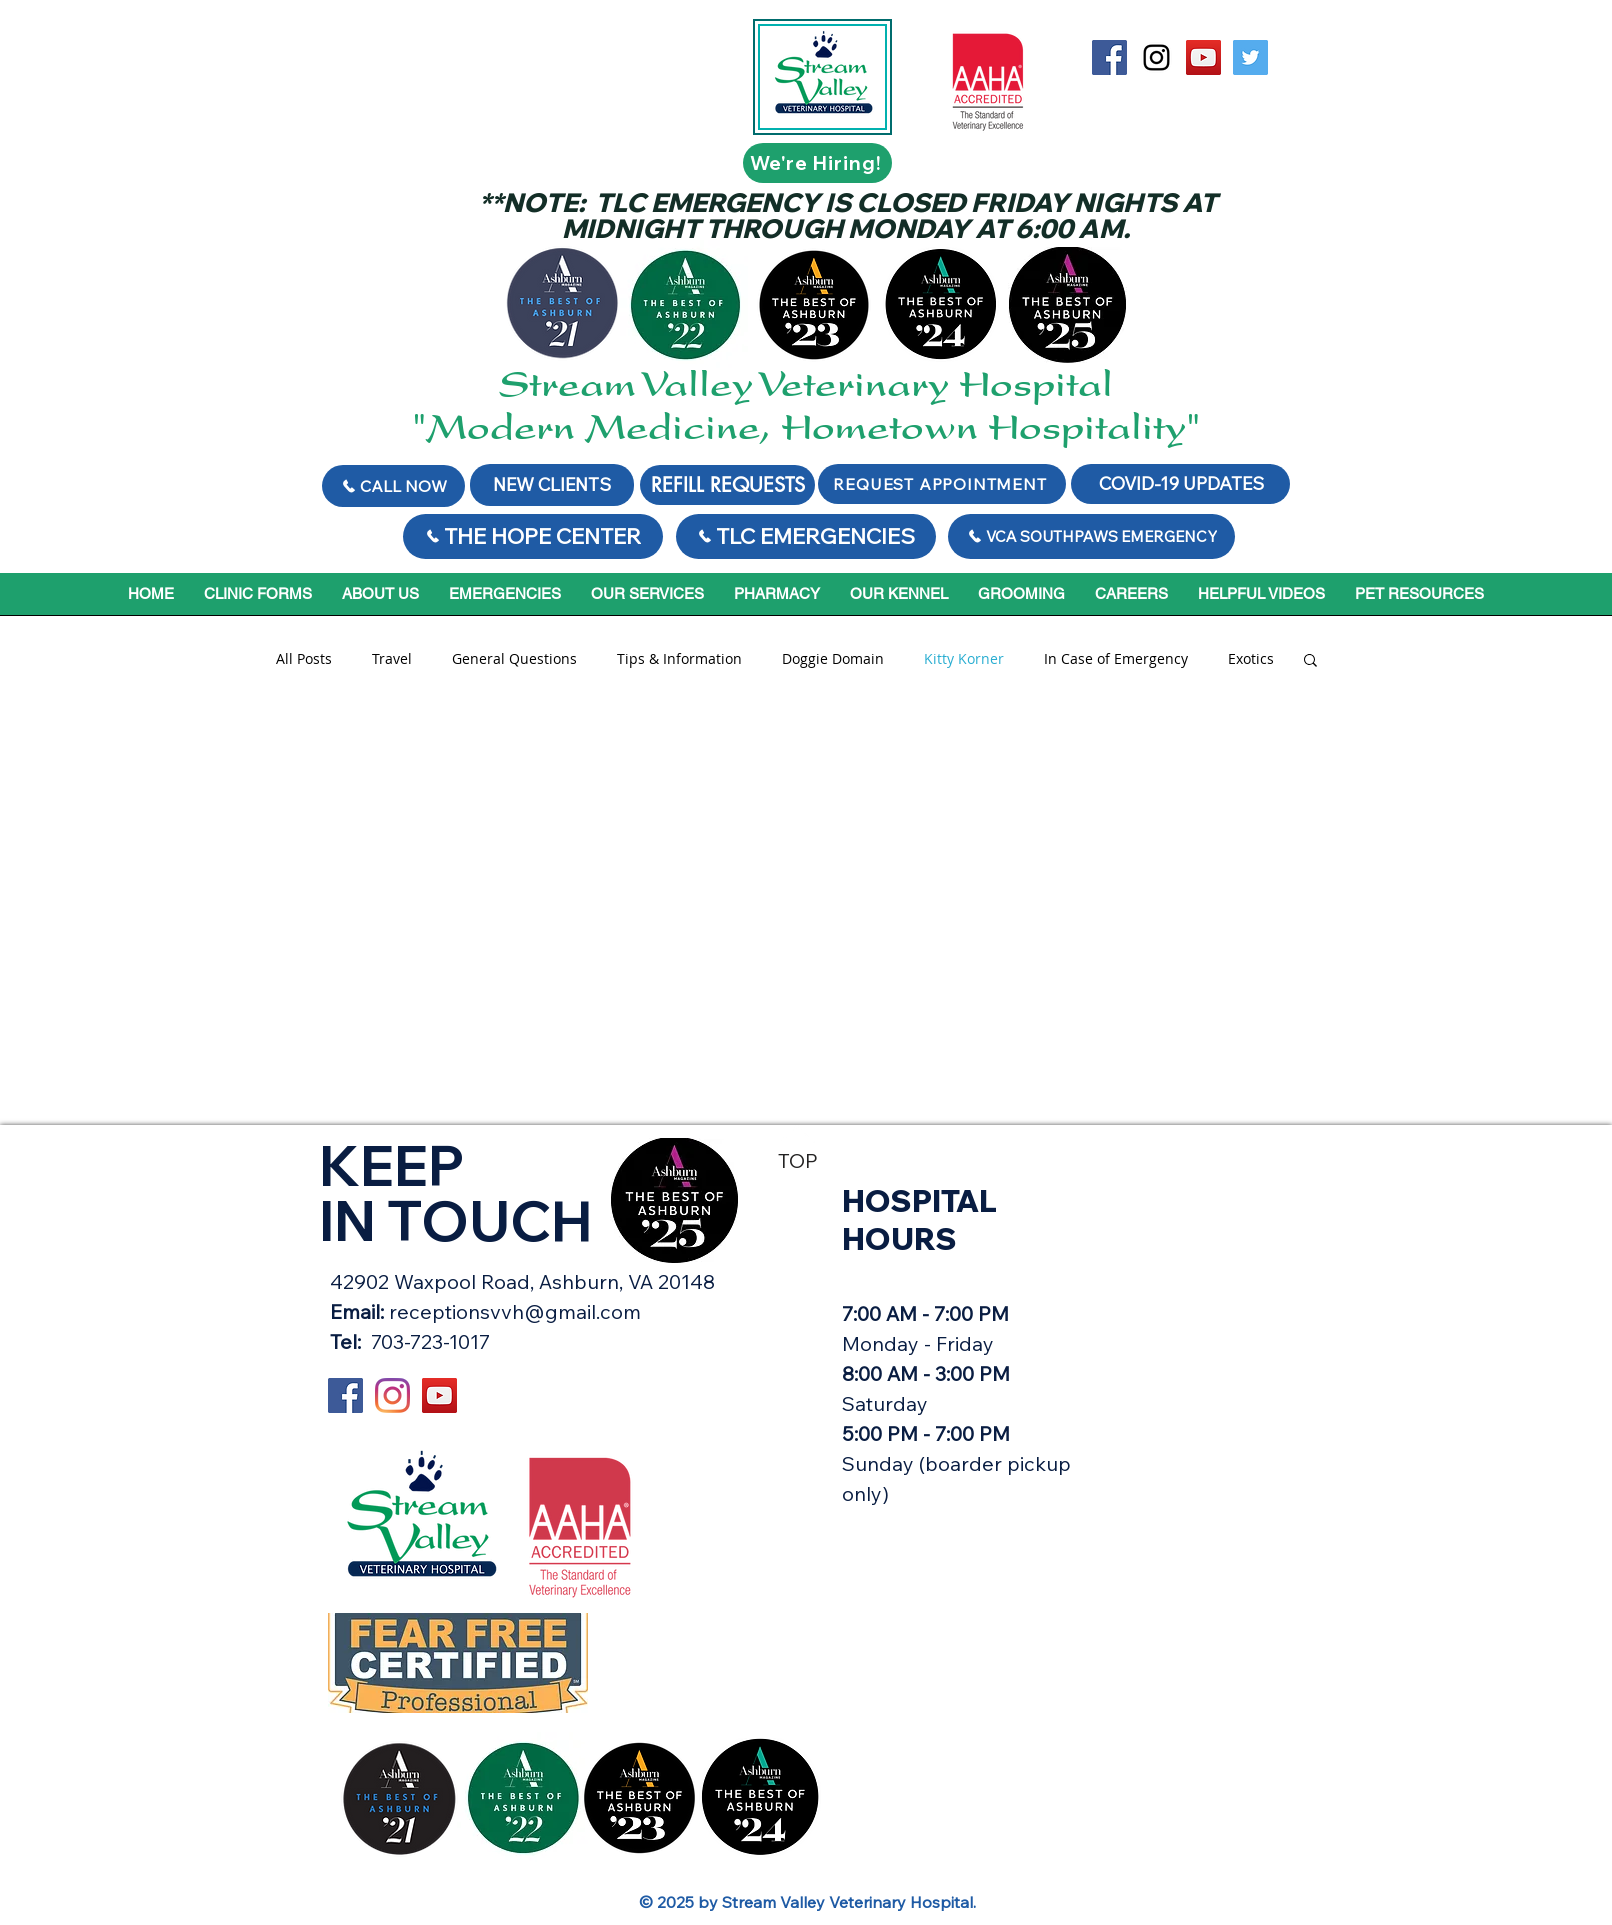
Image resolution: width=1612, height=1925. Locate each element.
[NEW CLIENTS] (552, 485)
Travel (392, 658)
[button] (1310, 661)
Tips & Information (679, 658)
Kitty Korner (964, 658)
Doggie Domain (833, 658)
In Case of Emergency (1116, 658)
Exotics (1251, 658)
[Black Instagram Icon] (1156, 57)
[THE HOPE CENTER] (533, 536)
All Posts (304, 658)
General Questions (514, 658)
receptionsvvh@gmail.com (515, 1311)
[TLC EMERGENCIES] (806, 536)
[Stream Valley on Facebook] (1109, 57)
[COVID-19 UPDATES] (1180, 484)
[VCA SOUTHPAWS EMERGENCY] (1091, 536)
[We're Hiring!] (817, 163)
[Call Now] (393, 486)
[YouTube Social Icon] (1203, 57)
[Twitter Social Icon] (1250, 57)
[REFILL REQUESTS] (727, 485)
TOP (798, 1160)
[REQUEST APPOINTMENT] (942, 484)
